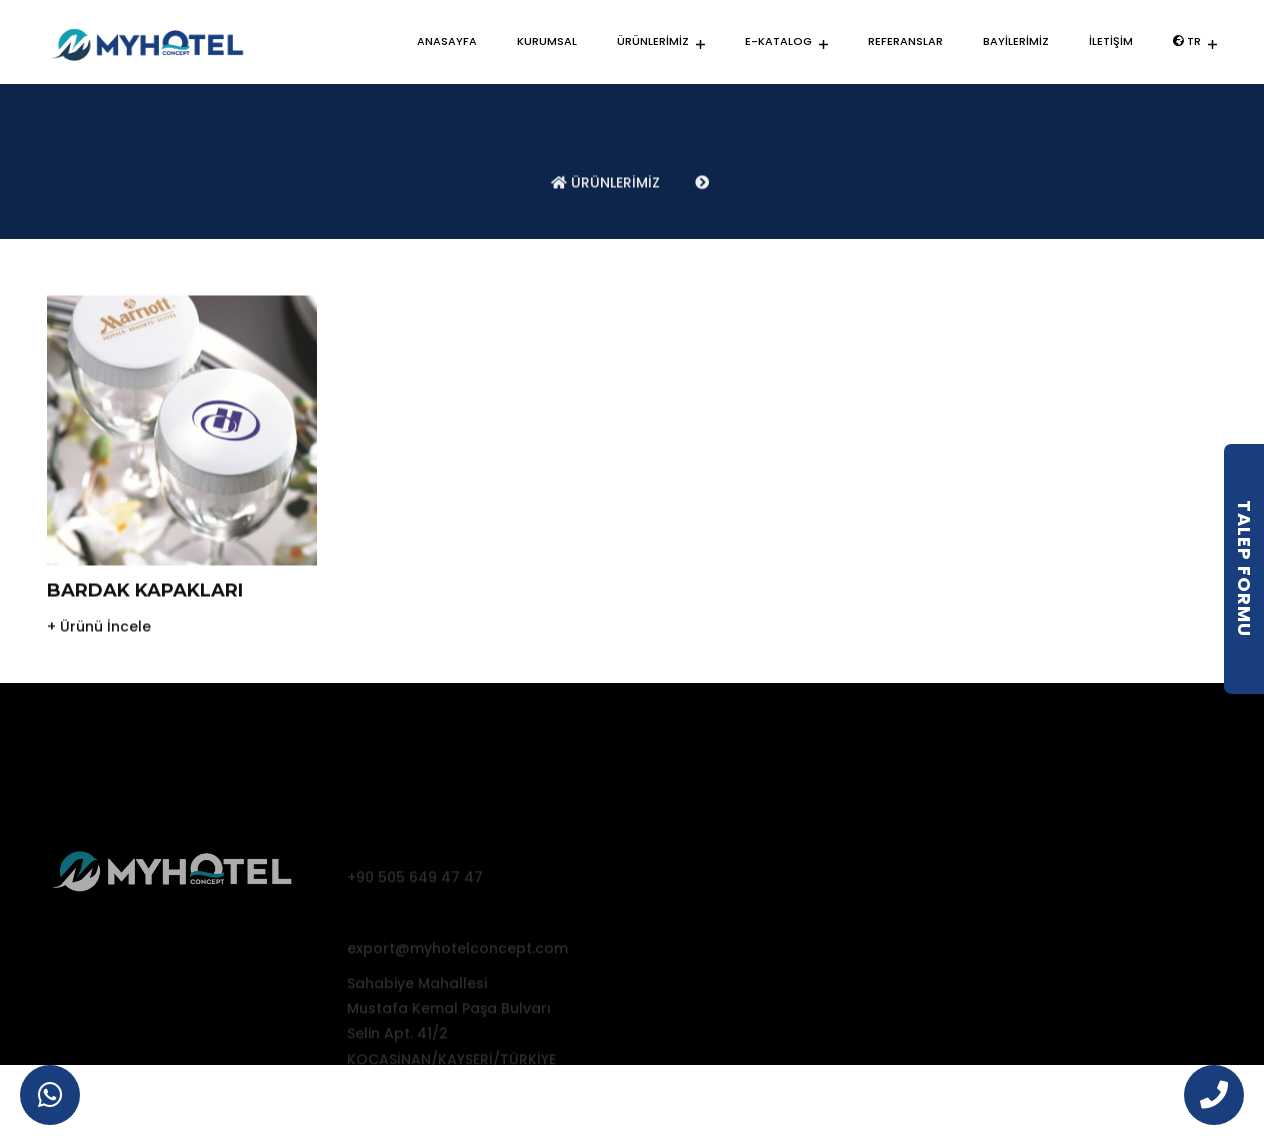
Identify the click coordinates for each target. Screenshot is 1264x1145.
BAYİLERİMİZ (1016, 41)
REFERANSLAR (905, 41)
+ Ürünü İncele (99, 640)
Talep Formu (1244, 568)
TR (1187, 41)
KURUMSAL (547, 41)
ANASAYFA (447, 41)
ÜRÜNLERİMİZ (653, 41)
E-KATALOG (778, 41)
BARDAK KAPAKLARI (145, 604)
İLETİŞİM (1111, 41)
